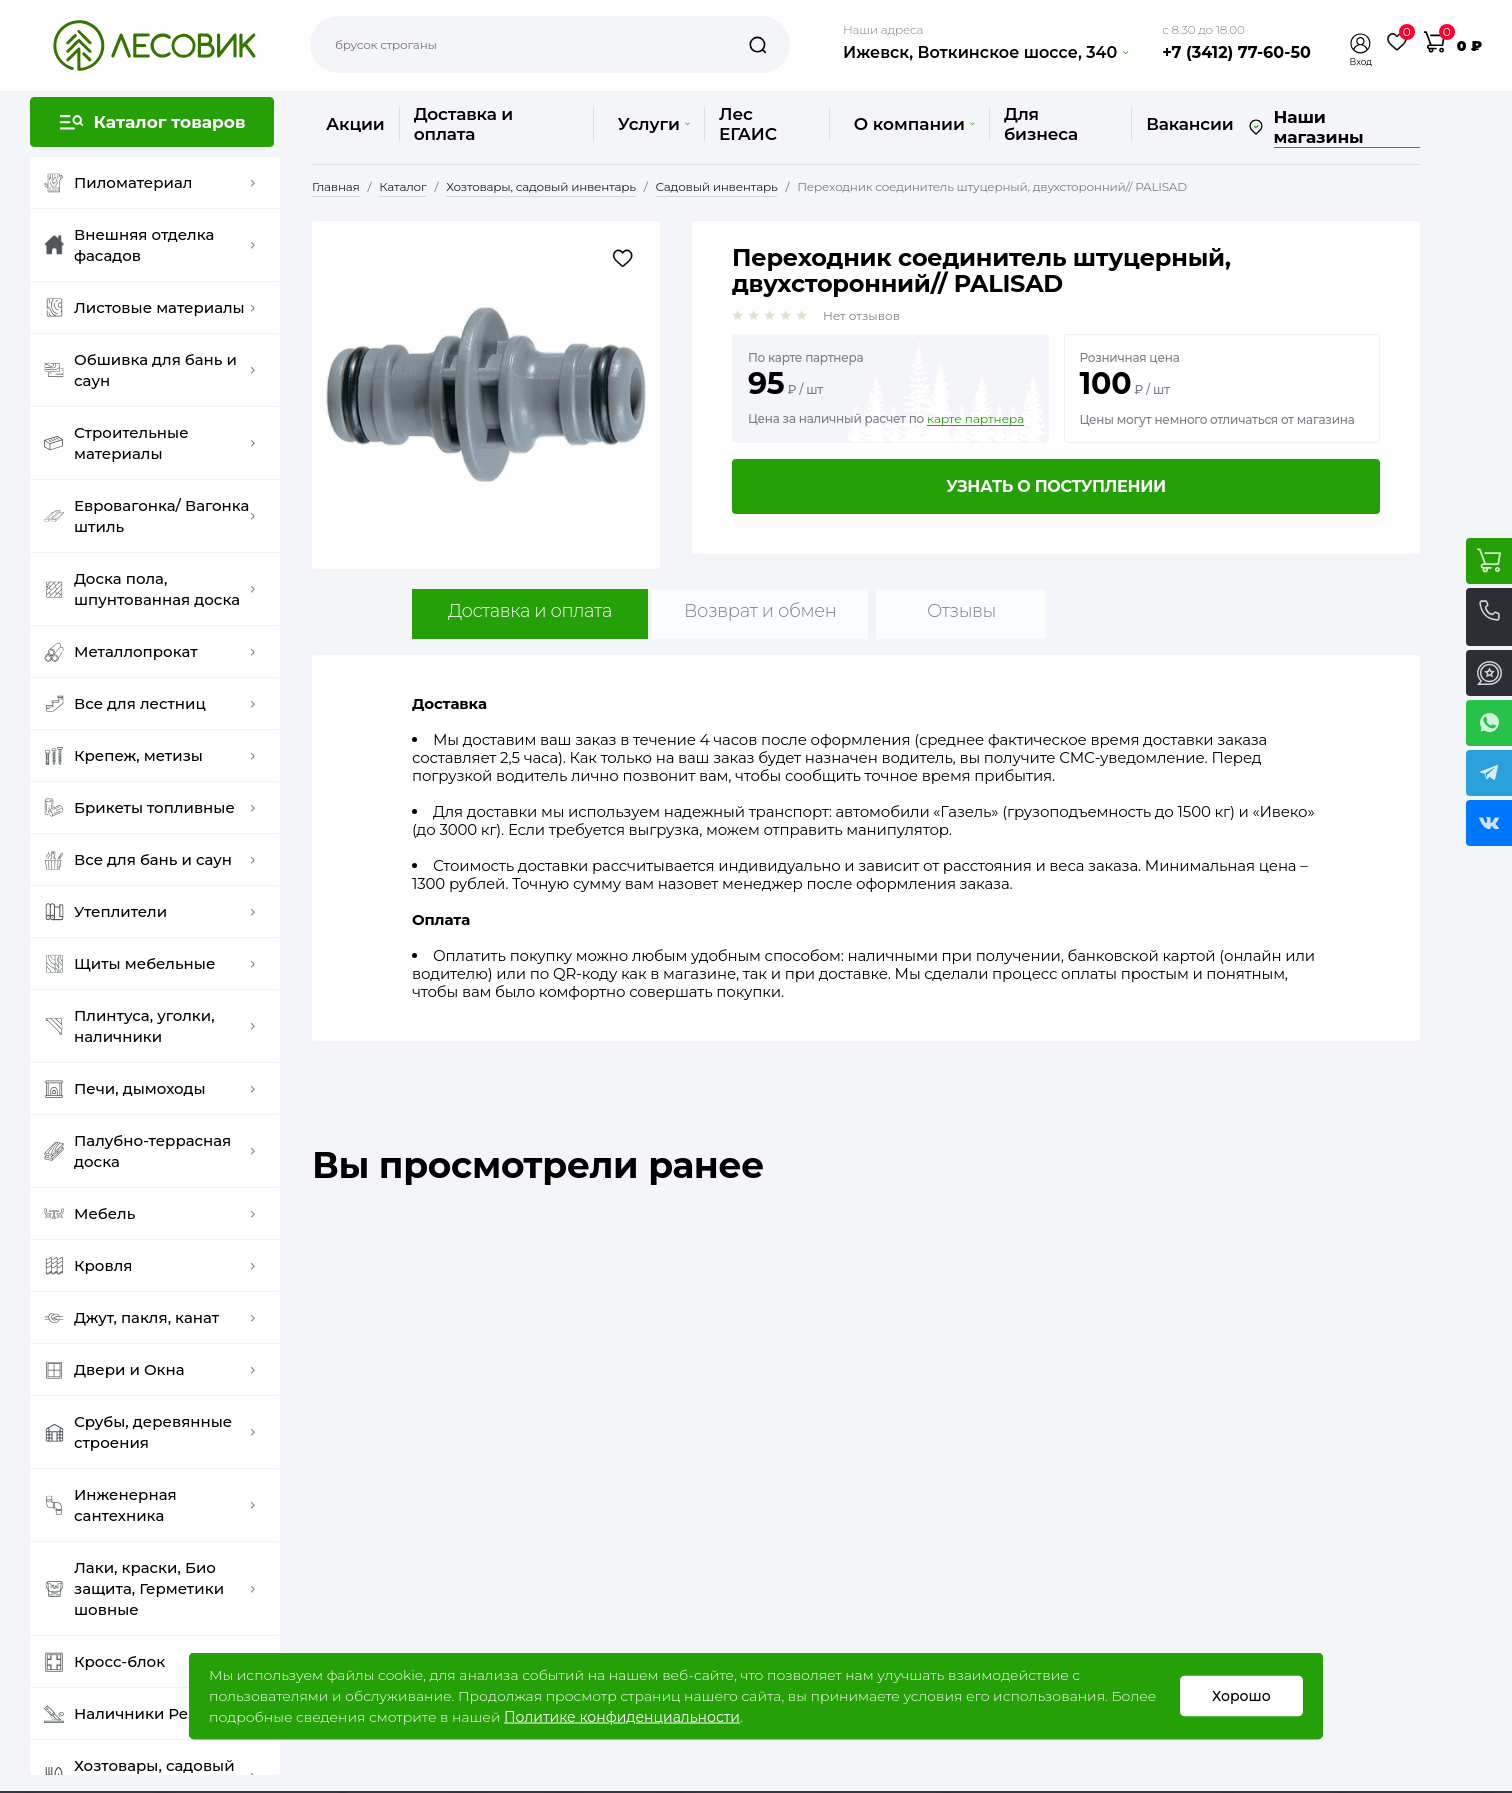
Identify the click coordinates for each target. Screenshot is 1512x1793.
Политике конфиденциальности (622, 1717)
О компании (914, 124)
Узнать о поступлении (1056, 486)
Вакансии (1189, 124)
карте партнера (975, 419)
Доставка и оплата (463, 124)
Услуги (654, 124)
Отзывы (961, 611)
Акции (355, 124)
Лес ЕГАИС (748, 124)
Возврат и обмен (760, 611)
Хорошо (1241, 1696)
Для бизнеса (1041, 124)
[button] (1361, 43)
